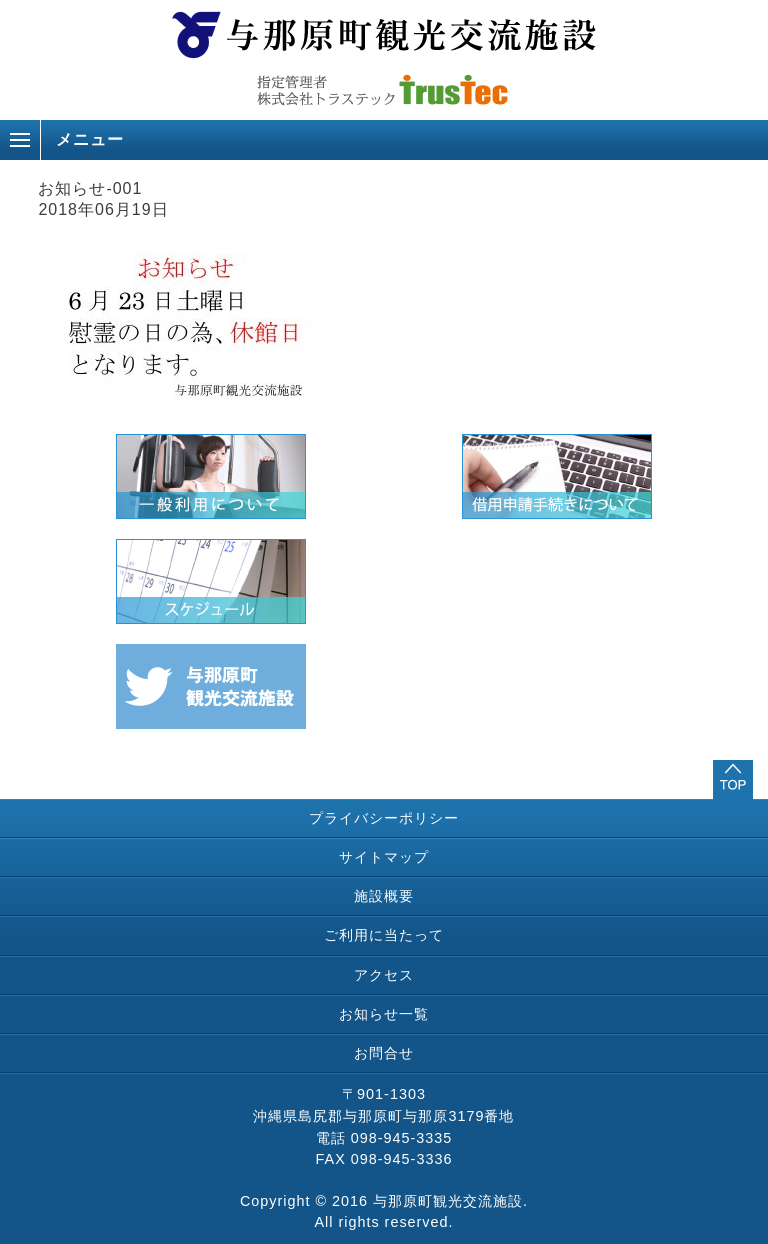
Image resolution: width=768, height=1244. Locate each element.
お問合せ (384, 1053)
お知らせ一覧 (384, 1014)
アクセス (384, 975)
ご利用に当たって (384, 935)
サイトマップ (384, 857)
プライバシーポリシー (384, 818)
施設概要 (384, 896)
